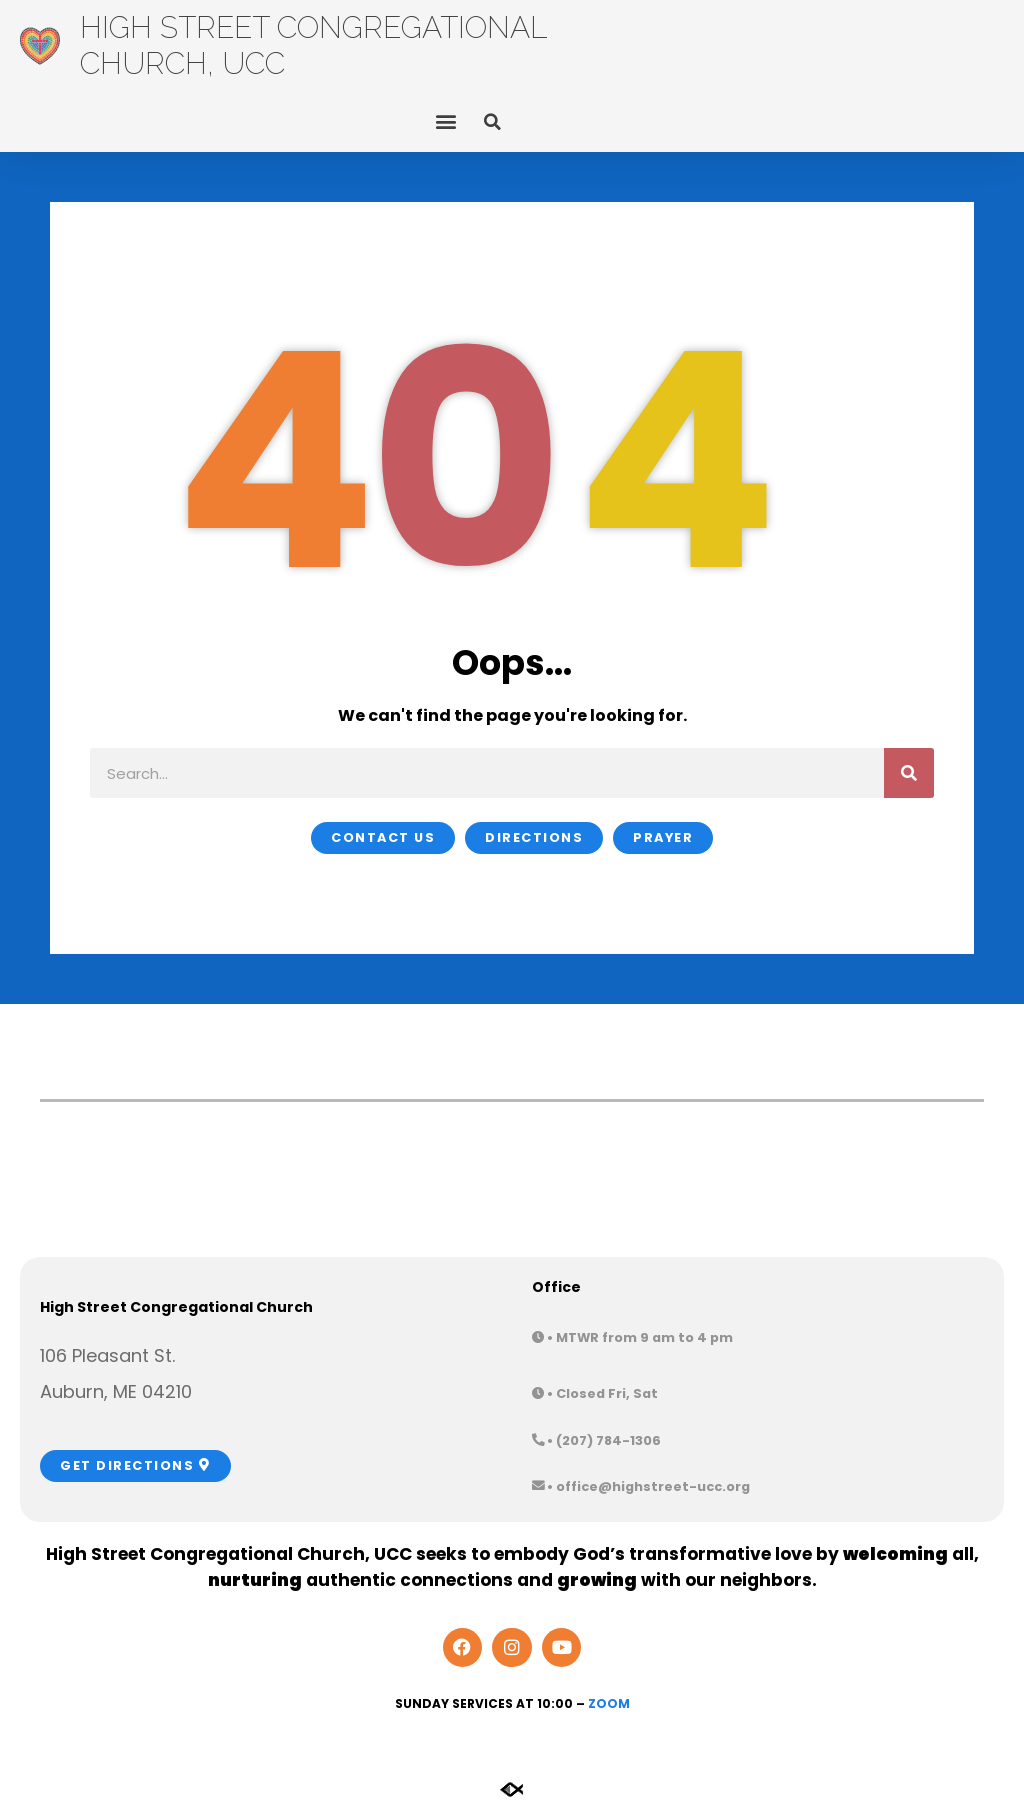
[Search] (909, 773)
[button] (445, 121)
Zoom (609, 1703)
